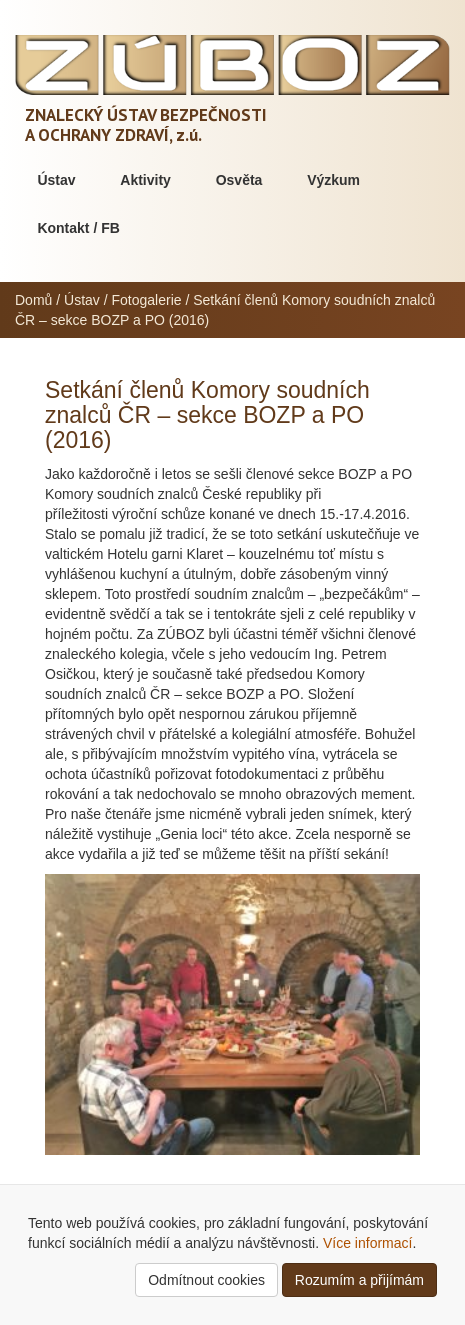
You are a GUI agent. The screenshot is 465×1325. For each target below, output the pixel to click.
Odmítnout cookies (206, 1280)
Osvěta (239, 180)
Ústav (56, 180)
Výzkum (333, 180)
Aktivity (145, 180)
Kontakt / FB (78, 228)
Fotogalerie (147, 300)
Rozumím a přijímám (359, 1280)
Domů (33, 300)
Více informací (367, 1243)
